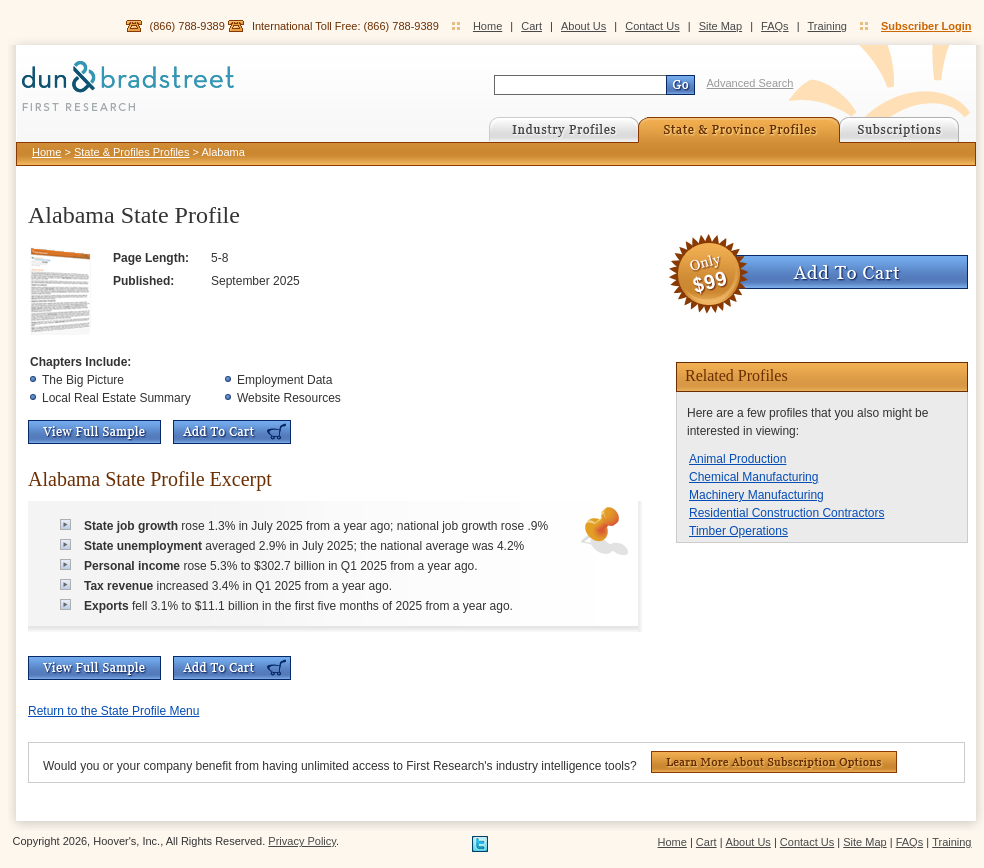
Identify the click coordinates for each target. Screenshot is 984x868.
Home (487, 26)
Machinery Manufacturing (756, 495)
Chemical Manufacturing (753, 477)
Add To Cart (232, 432)
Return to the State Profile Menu (113, 711)
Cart (531, 26)
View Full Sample (94, 432)
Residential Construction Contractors (786, 513)
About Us (583, 26)
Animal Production (737, 459)
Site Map (720, 26)
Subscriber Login (926, 26)
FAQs (775, 26)
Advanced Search (750, 83)
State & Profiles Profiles (132, 152)
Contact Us (652, 26)
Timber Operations (738, 531)
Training (827, 26)
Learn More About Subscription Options (774, 762)
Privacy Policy (302, 841)
